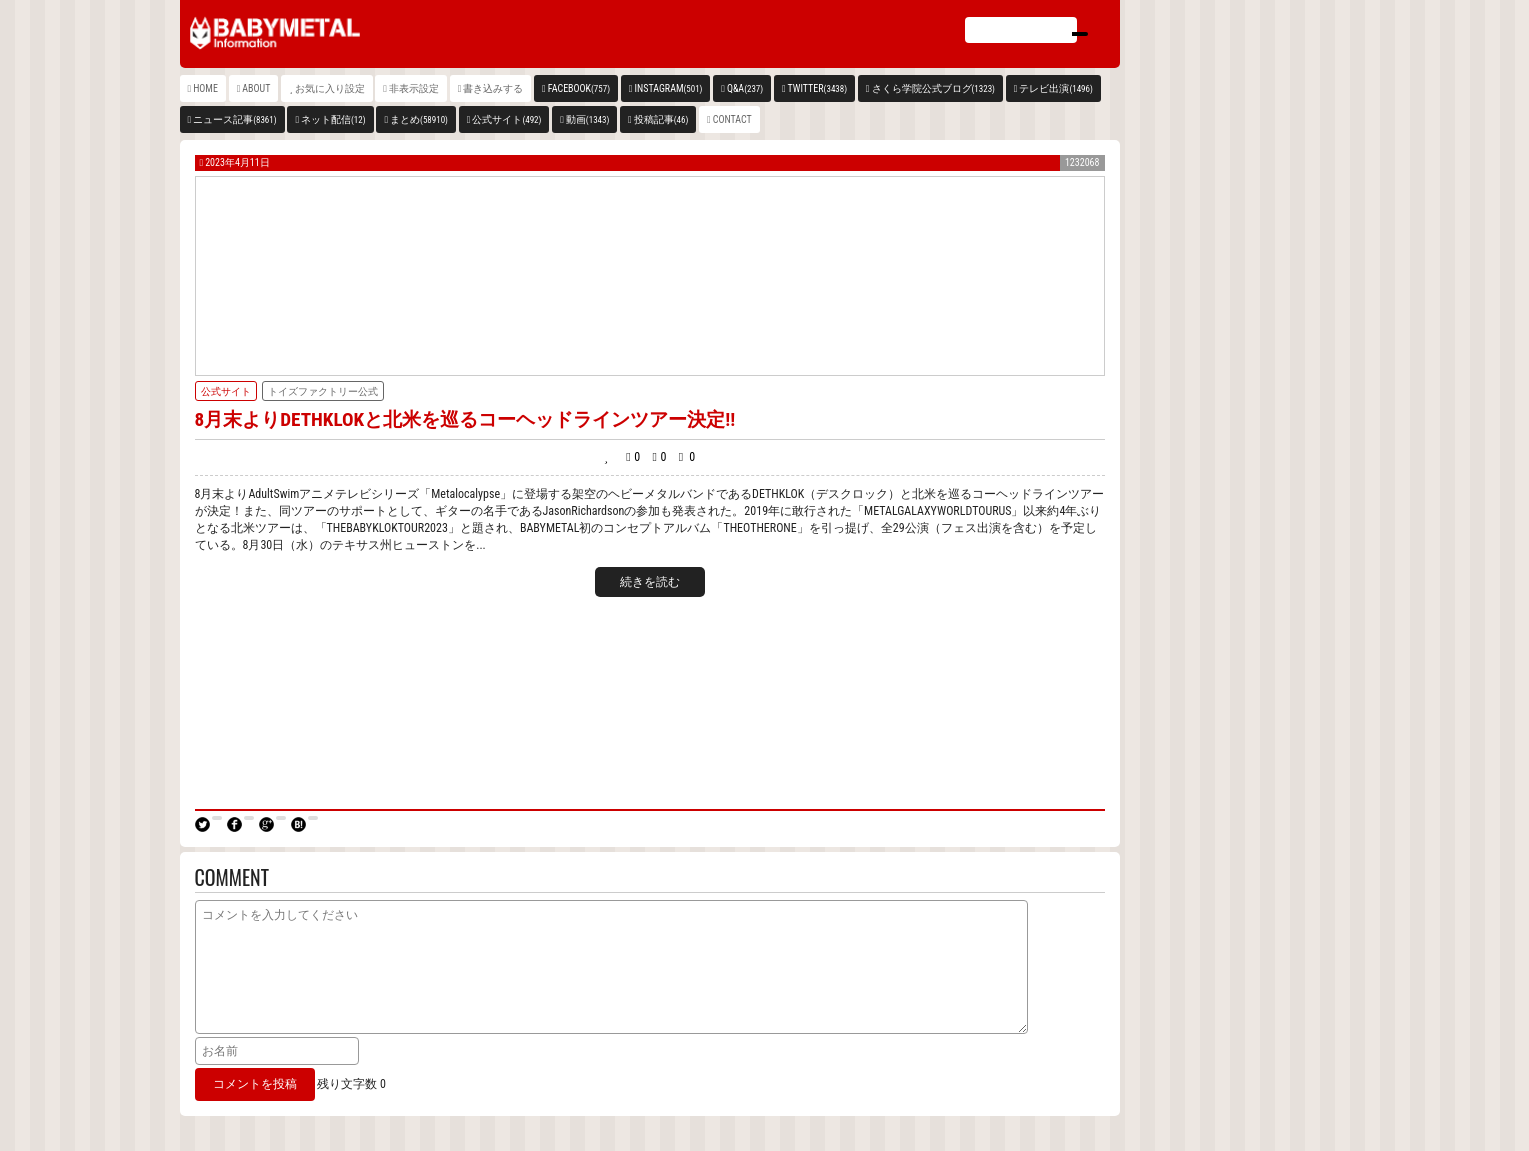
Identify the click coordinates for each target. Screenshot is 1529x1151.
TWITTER (818, 88)
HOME (205, 88)
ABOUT (256, 88)
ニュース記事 (234, 119)
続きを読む (650, 582)
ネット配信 (333, 119)
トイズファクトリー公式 (323, 391)
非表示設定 (414, 88)
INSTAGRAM (669, 88)
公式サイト (506, 119)
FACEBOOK (579, 88)
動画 (587, 119)
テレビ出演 (1055, 88)
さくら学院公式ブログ (933, 88)
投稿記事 (661, 119)
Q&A (745, 88)
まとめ (419, 119)
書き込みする (493, 88)
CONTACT (732, 119)
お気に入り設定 (330, 88)
